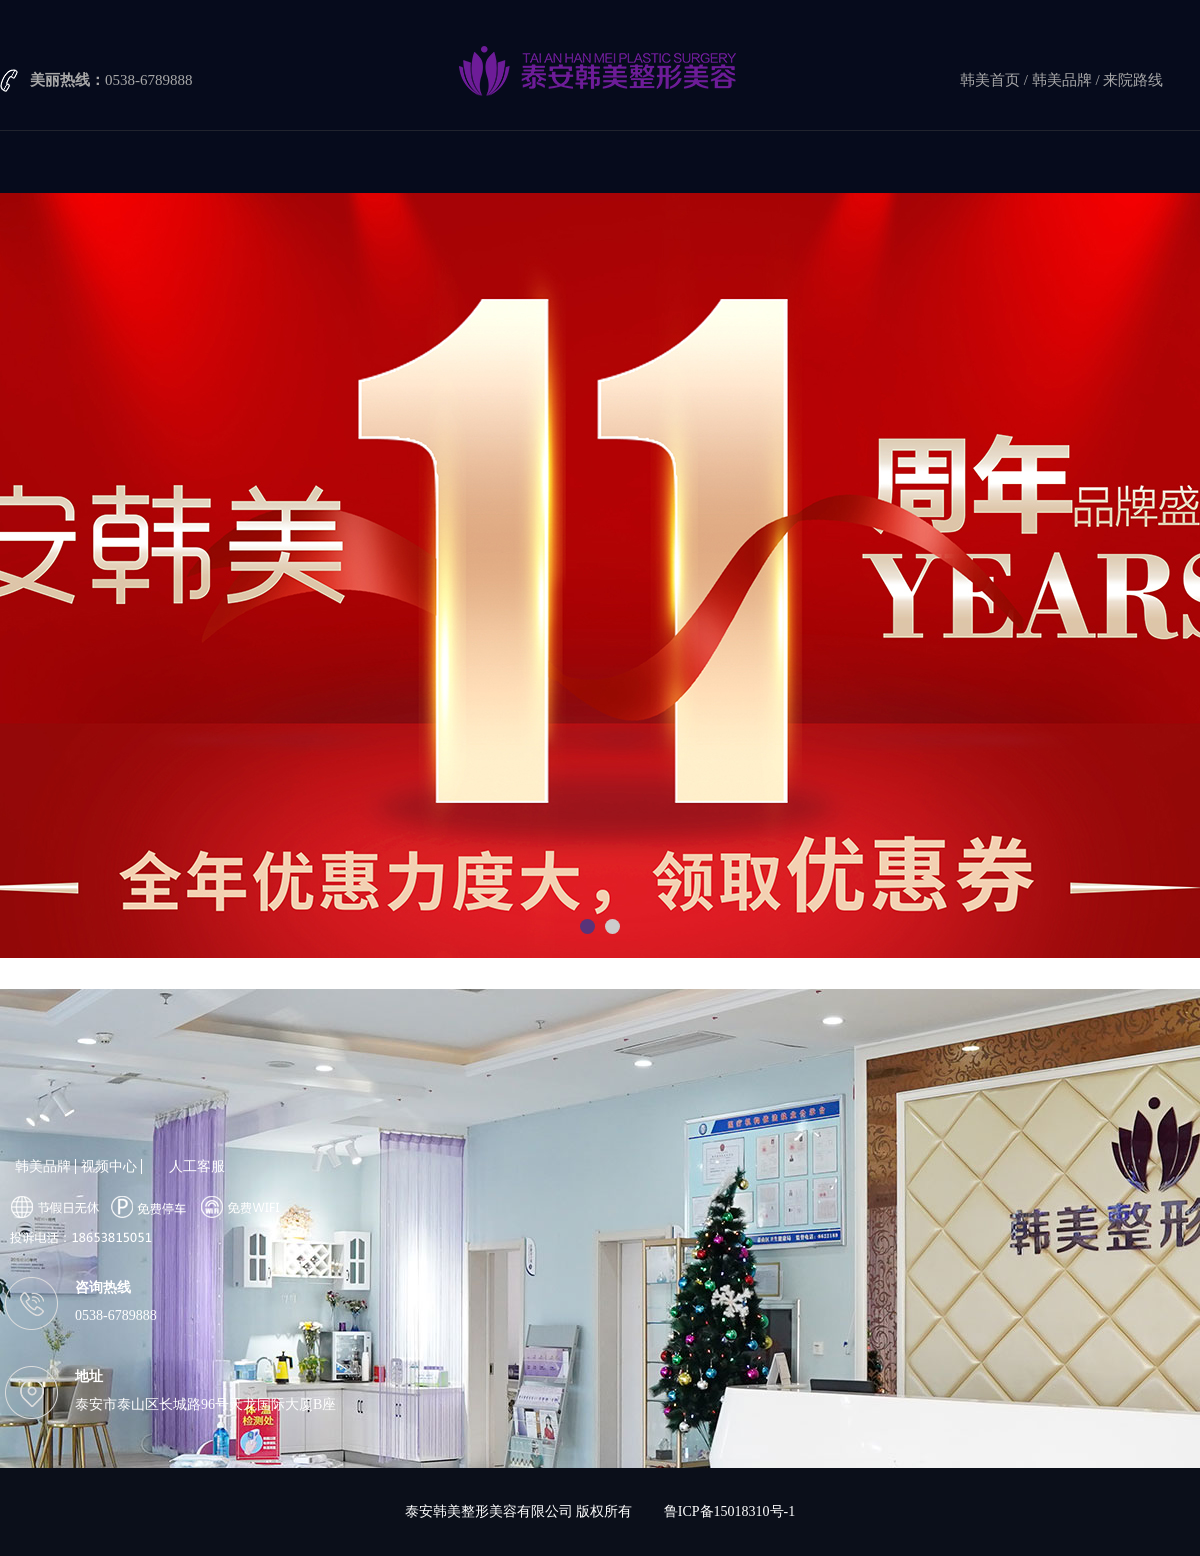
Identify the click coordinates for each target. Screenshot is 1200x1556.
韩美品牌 (1062, 80)
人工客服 (197, 1166)
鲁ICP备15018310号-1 (729, 1511)
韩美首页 (990, 80)
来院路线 (1133, 80)
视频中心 (109, 1166)
